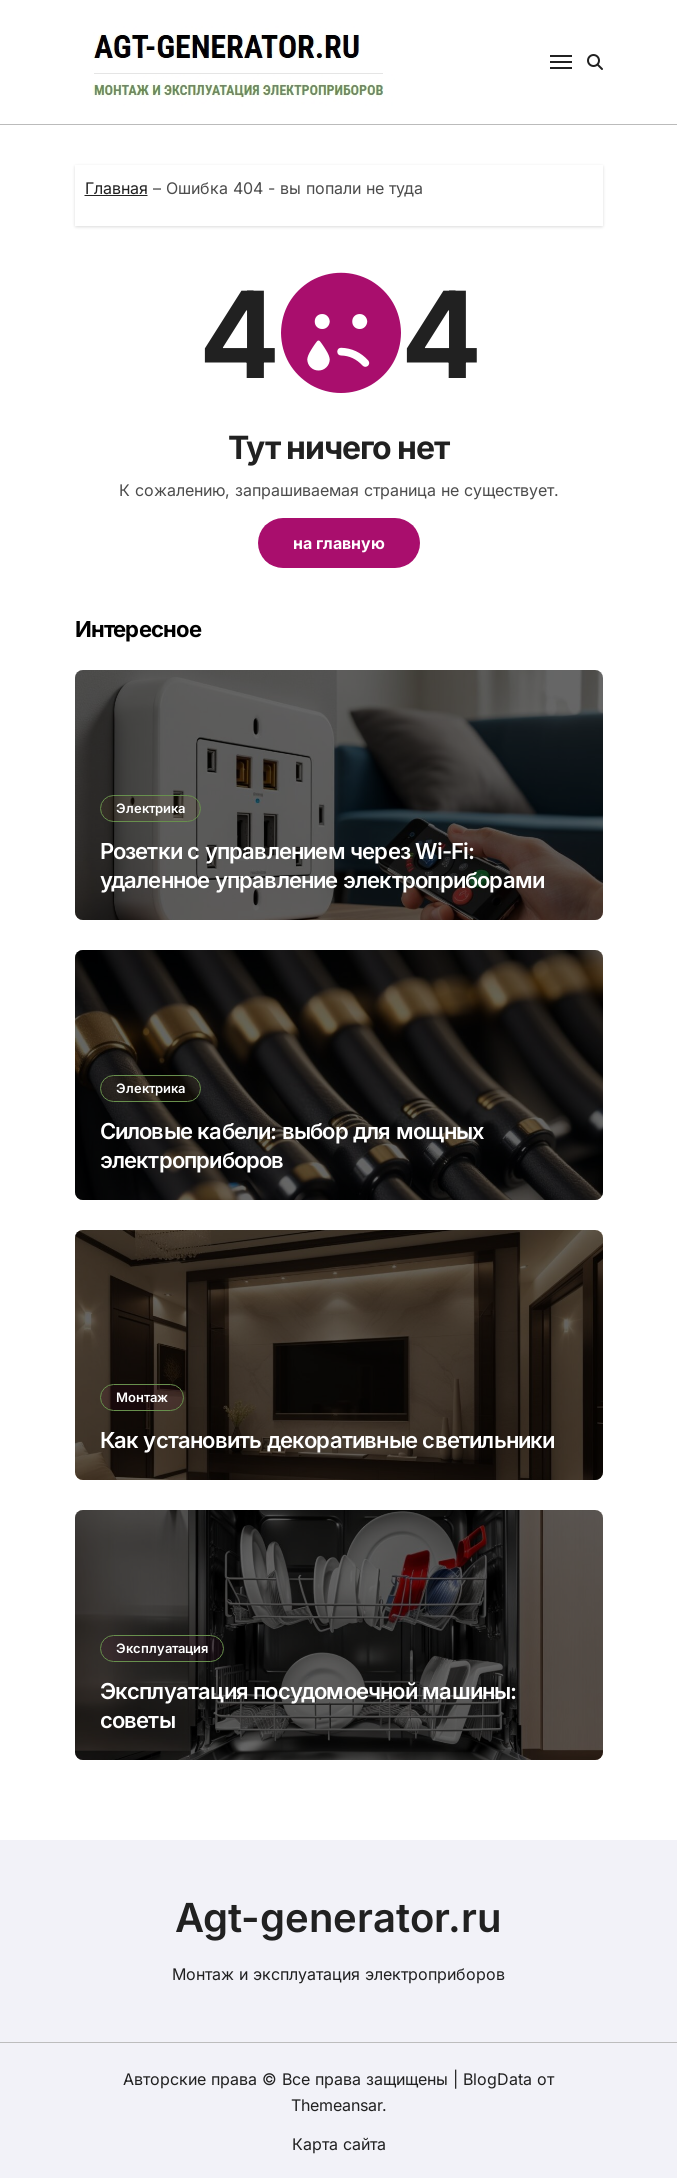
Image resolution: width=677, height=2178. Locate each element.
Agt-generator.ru (338, 1917)
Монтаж (142, 1397)
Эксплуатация (162, 1648)
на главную (339, 543)
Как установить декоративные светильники (327, 1440)
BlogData (497, 2079)
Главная (116, 188)
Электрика (150, 808)
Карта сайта (339, 2144)
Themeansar (336, 2105)
